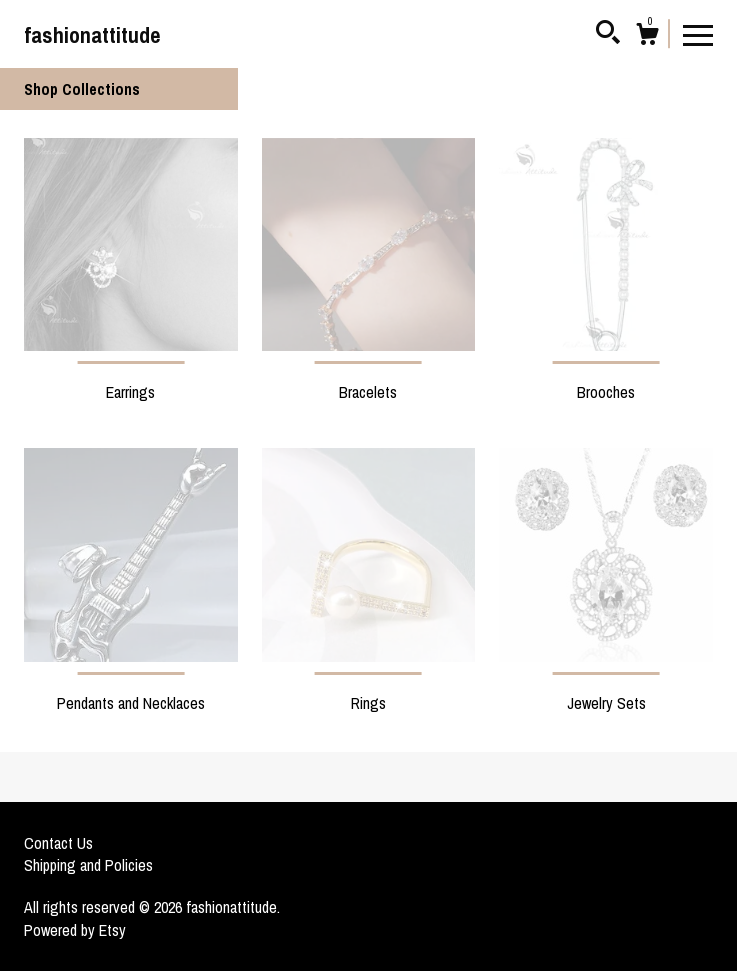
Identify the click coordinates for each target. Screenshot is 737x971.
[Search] (608, 35)
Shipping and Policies (88, 865)
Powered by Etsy (75, 930)
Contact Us (58, 843)
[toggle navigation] (698, 34)
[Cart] (647, 37)
